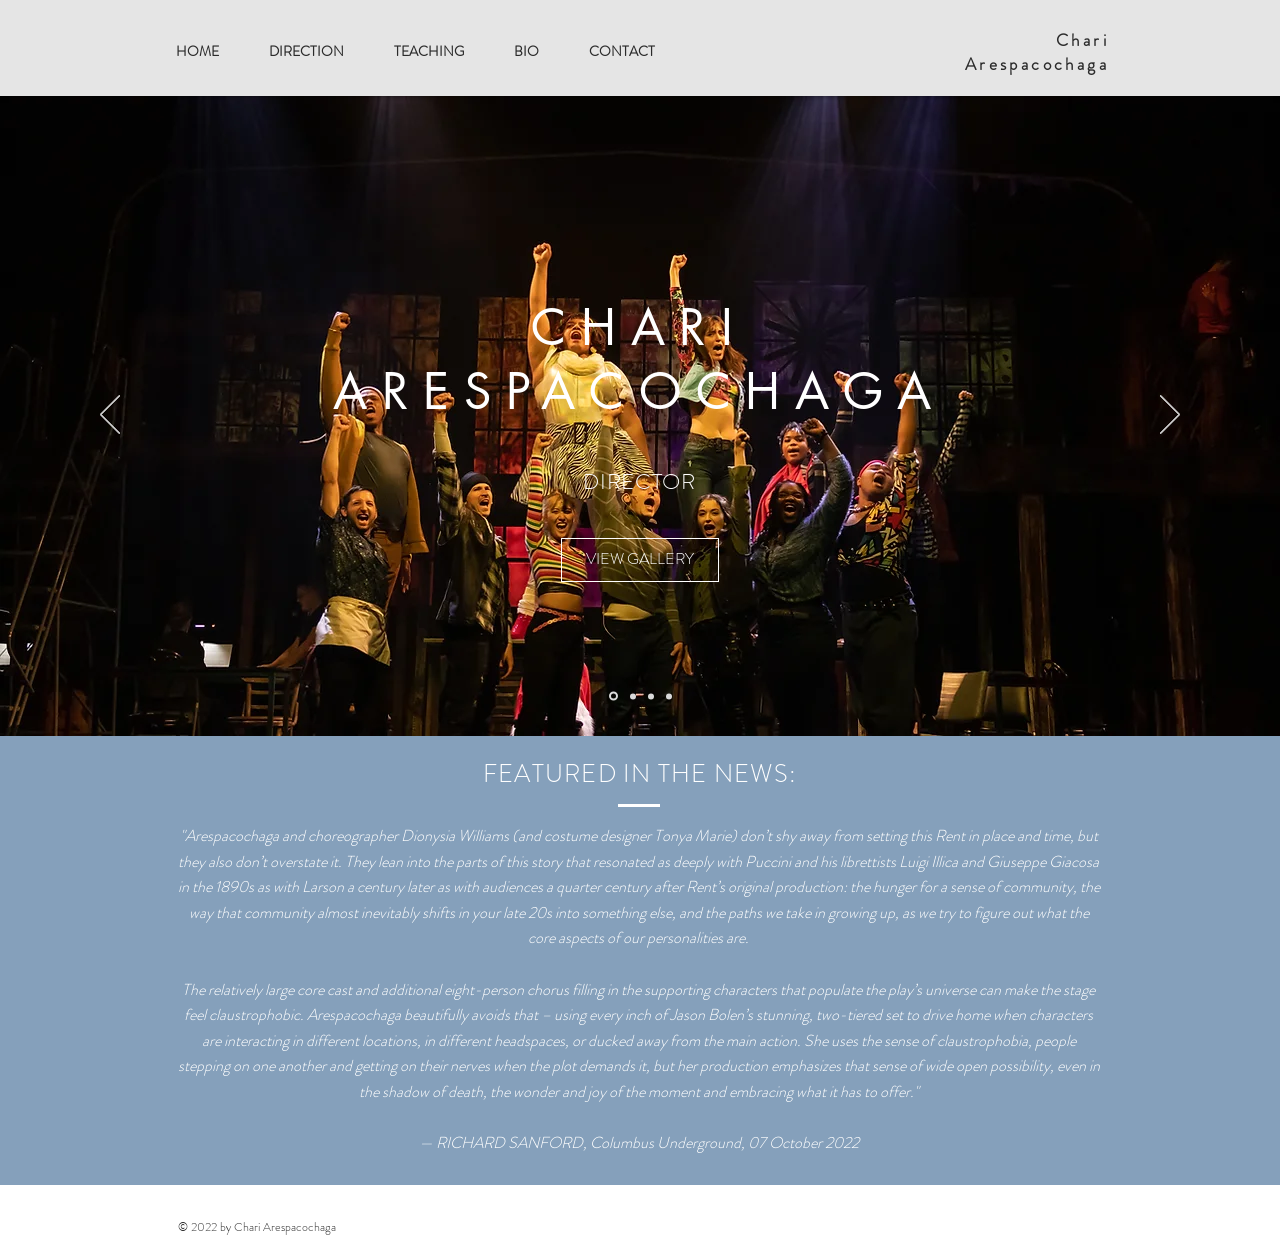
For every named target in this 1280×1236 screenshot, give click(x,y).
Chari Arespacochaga (1037, 52)
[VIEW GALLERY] (640, 560)
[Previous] (110, 416)
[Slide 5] (613, 696)
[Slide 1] (633, 696)
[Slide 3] (669, 696)
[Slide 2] (651, 696)
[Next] (1170, 416)
